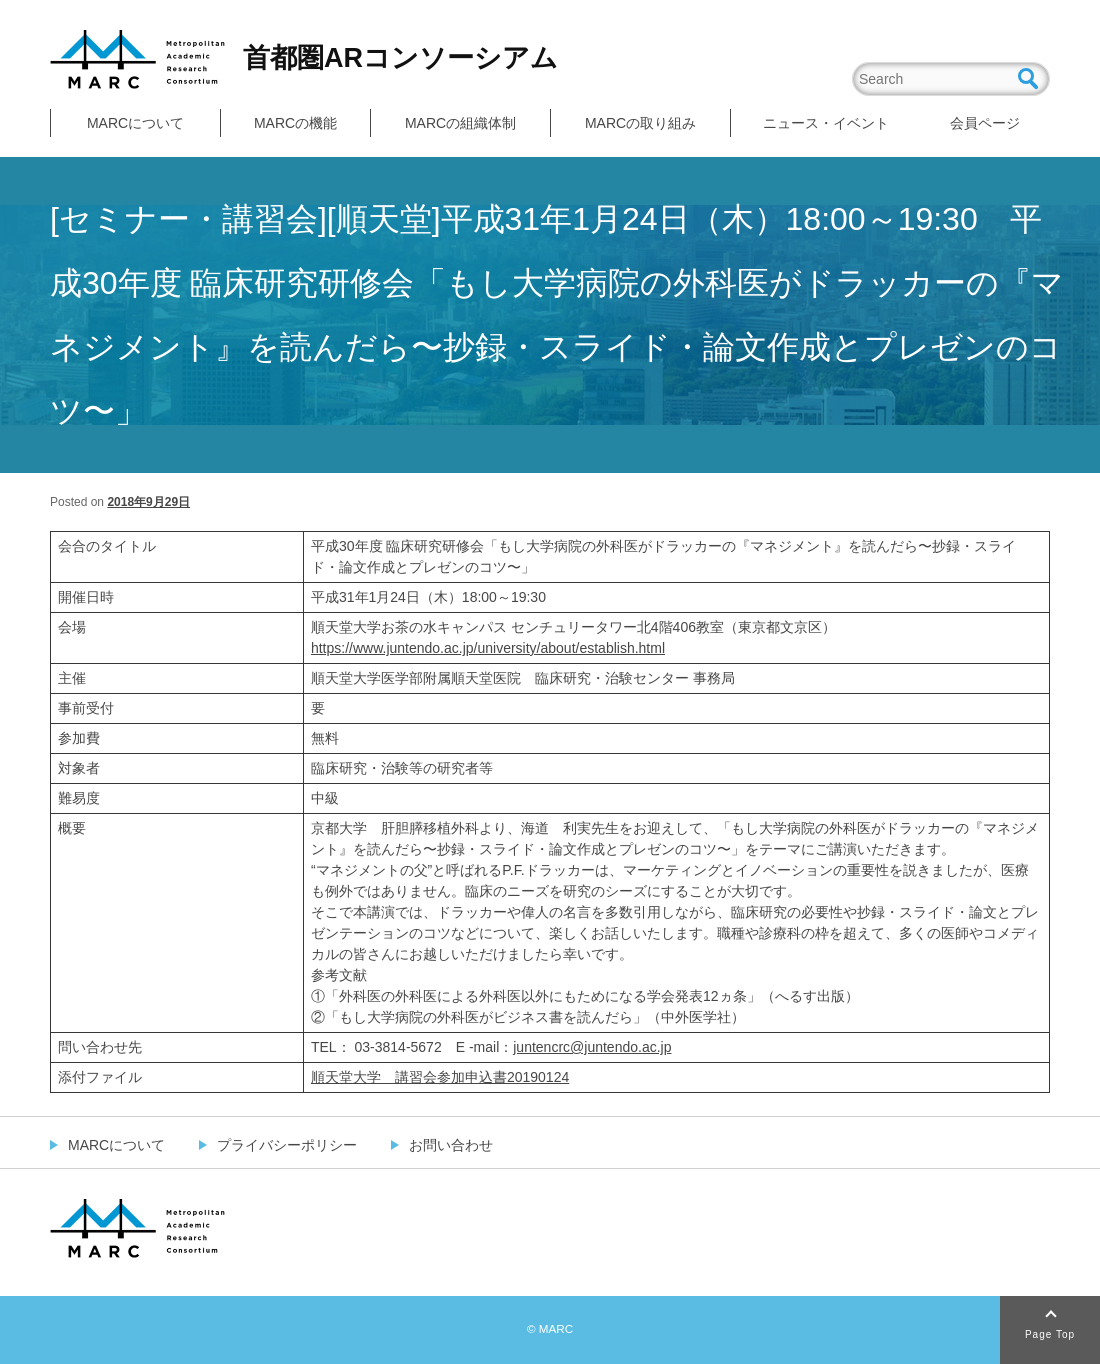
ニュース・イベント (826, 123)
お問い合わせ (451, 1145)
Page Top (1050, 1334)
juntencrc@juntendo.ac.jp (592, 1047)
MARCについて (135, 123)
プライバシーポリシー (287, 1145)
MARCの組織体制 (460, 123)
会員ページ (985, 123)
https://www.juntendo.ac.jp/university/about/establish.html (488, 648)
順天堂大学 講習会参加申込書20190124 (440, 1077)
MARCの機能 (295, 123)
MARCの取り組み (640, 123)
